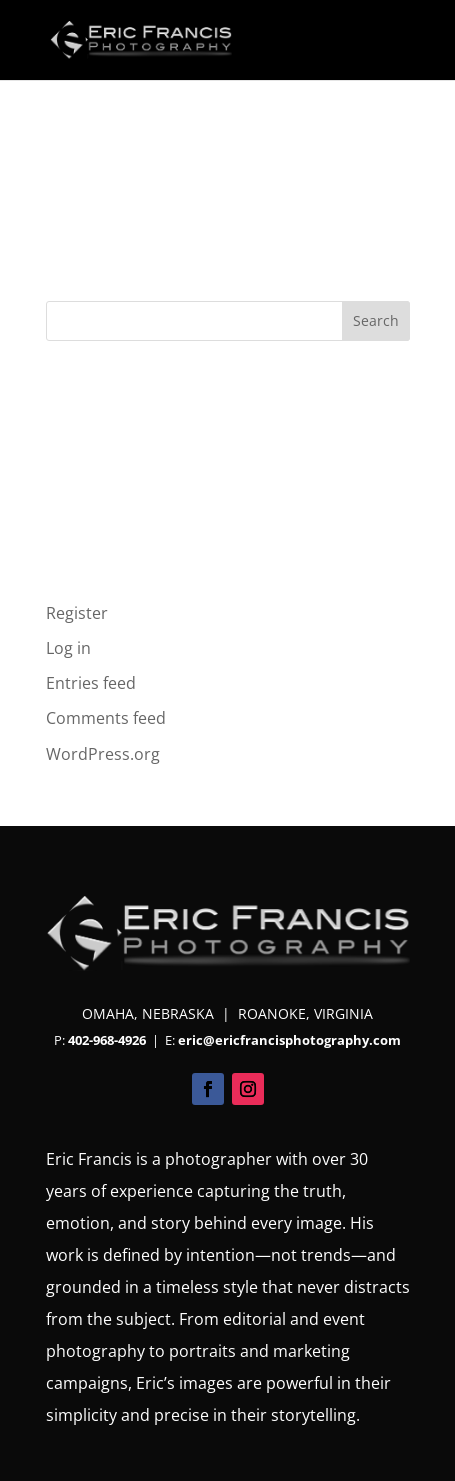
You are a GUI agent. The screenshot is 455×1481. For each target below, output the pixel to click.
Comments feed (106, 718)
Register (77, 613)
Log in (68, 648)
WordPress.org (103, 754)
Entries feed (91, 683)
